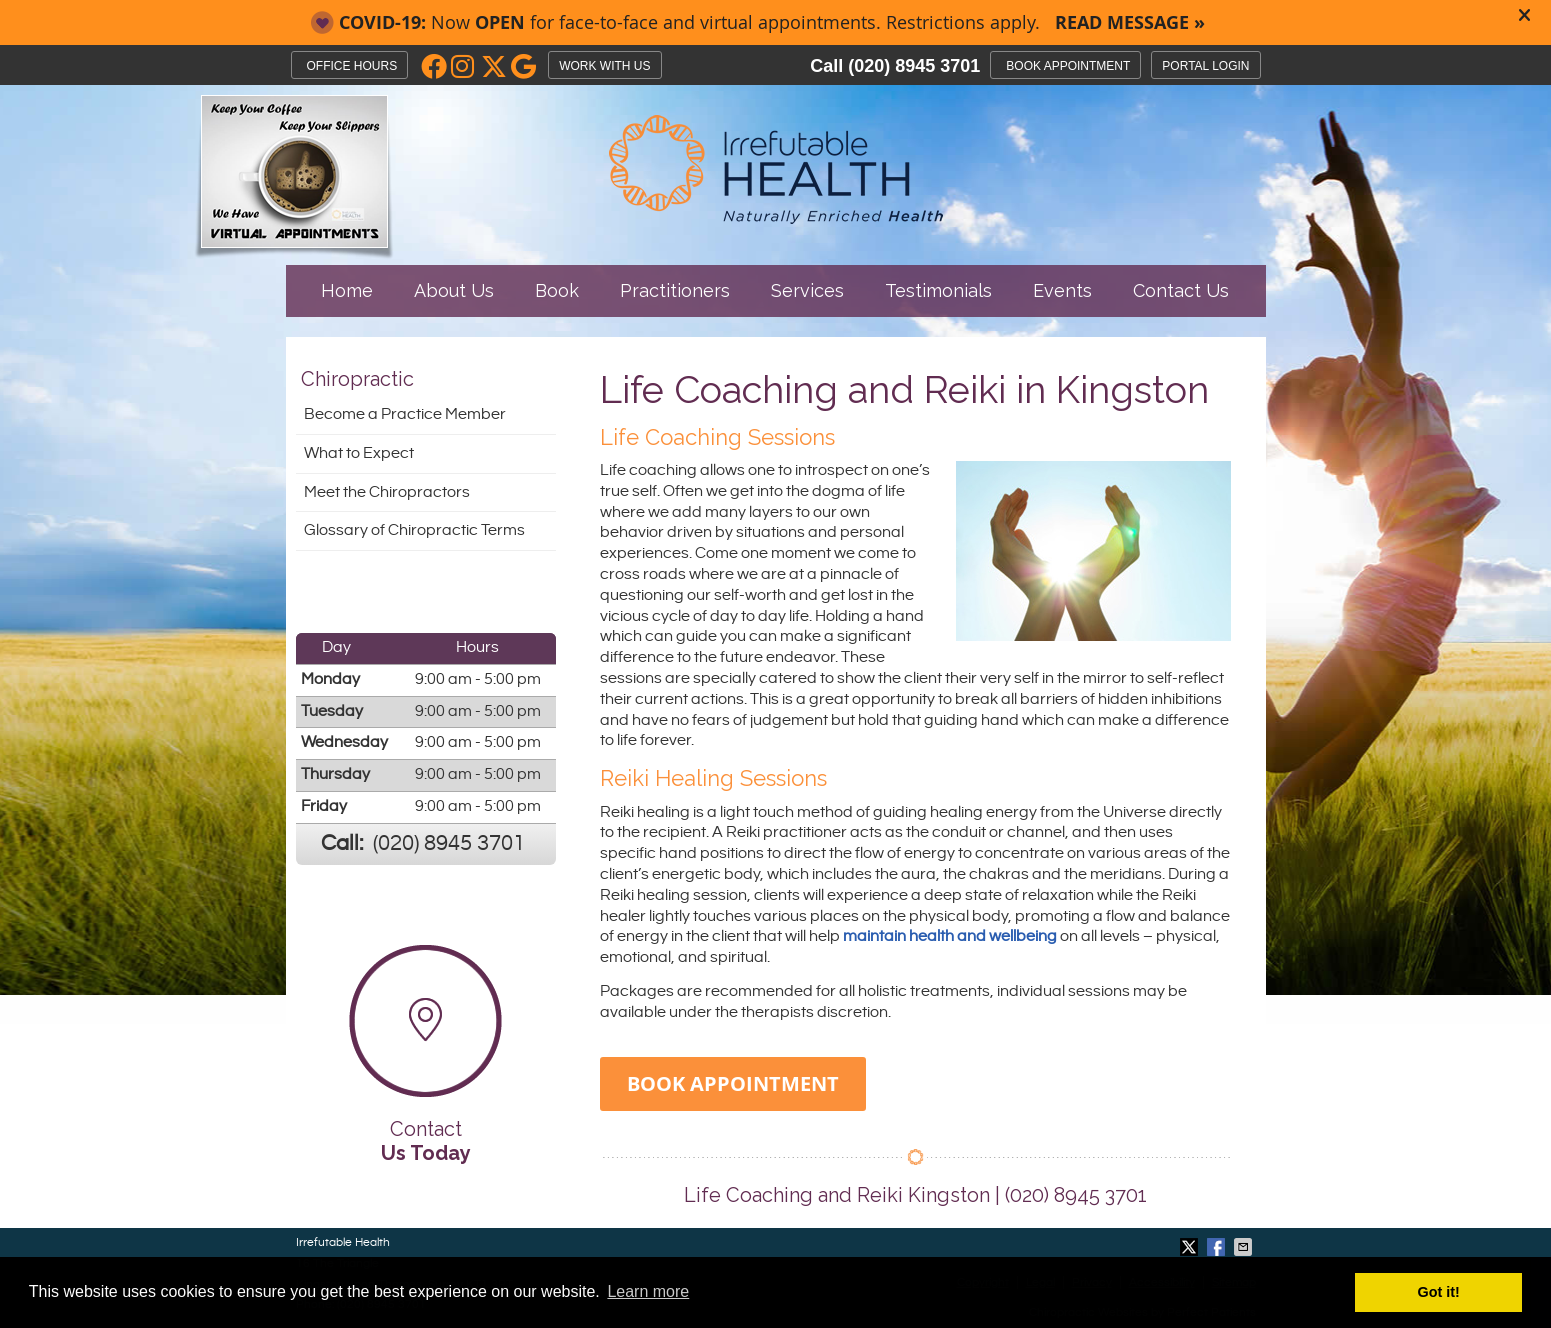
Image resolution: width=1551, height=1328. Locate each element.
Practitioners (675, 290)
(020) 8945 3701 (914, 66)
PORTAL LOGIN (1205, 66)
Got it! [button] (1439, 1292)
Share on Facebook (1218, 1247)
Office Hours (352, 66)
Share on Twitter (1191, 1247)
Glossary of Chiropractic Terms (414, 530)
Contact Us (1181, 290)
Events (1062, 290)
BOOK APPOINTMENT (1068, 66)
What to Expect (359, 453)
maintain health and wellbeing (950, 936)
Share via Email (1245, 1247)
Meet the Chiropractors (387, 492)
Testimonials (938, 290)
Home (347, 290)
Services (807, 290)
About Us (454, 290)
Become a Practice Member (405, 414)
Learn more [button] (648, 1291)
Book (557, 290)
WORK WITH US (604, 66)
